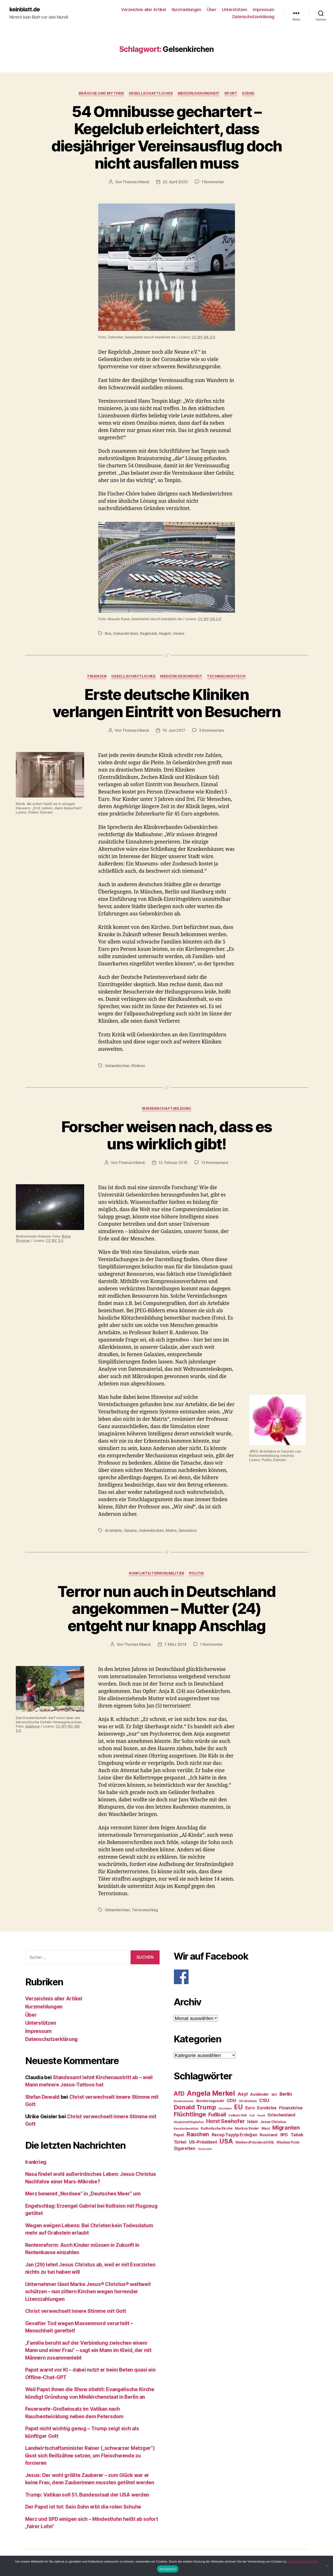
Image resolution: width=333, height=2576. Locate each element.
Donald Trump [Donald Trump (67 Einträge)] (195, 2107)
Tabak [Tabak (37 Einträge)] (297, 2134)
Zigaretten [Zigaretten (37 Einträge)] (184, 2148)
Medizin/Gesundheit (199, 93)
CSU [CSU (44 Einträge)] (264, 2100)
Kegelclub (148, 633)
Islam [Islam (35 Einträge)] (252, 2121)
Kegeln (165, 633)
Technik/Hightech (226, 676)
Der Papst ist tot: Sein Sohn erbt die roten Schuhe (83, 2507)
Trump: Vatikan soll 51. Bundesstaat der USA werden (87, 2495)
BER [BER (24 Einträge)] (274, 2094)
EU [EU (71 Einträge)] (238, 2107)
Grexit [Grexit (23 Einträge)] (261, 2115)
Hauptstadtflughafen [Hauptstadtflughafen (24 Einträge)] (189, 2122)
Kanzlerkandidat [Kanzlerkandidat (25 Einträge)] (186, 2128)
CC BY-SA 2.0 (209, 619)
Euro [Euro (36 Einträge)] (250, 2107)
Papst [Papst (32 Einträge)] (179, 2135)
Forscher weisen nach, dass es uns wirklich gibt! (166, 1135)
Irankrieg (36, 2162)
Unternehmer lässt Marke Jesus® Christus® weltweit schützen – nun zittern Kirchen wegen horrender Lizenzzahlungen (88, 2291)
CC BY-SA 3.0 (203, 337)
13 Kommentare (214, 1162)
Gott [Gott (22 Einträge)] (252, 2115)
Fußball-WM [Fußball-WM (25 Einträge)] (238, 2115)
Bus (108, 633)
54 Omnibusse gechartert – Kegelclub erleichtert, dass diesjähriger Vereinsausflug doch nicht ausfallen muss (166, 137)
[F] (241, 1976)
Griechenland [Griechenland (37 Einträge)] (281, 2114)
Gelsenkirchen (125, 633)
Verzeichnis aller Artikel (143, 9)
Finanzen (97, 676)
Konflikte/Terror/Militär (156, 1573)
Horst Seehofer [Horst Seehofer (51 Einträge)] (225, 2121)
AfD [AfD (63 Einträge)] (179, 2093)
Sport (231, 93)
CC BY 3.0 (54, 1240)
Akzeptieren (167, 2569)
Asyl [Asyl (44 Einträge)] (243, 2094)
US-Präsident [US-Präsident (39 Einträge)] (203, 2141)
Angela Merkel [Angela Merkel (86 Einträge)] (211, 2093)
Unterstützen (234, 9)
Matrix (171, 1530)
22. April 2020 (175, 181)
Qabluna (32, 1726)
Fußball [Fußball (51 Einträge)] (217, 2114)
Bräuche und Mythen (101, 93)
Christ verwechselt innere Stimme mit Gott (75, 2311)
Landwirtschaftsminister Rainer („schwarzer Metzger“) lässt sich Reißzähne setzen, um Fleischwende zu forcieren (90, 2455)
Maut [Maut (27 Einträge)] (266, 2128)
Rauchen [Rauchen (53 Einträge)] (198, 2134)
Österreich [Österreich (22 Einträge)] (205, 2149)
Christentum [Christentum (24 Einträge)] (248, 2101)
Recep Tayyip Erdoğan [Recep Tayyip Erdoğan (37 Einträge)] (234, 2134)
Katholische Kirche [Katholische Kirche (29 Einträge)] (216, 2128)
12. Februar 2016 (172, 1162)
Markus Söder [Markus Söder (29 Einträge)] (247, 2128)
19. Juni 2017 (173, 730)
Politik (196, 1573)
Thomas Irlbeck (136, 181)
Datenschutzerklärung (253, 16)
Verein (178, 633)
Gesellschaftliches (151, 93)
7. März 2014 (175, 1644)
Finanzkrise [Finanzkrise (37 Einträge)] (290, 2107)
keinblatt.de (24, 9)
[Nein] (327, 2566)
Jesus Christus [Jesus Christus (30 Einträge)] (273, 2122)
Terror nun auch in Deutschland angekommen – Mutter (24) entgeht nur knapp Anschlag (166, 1608)
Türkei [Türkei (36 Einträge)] (180, 2142)
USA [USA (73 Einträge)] (226, 2141)
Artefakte (113, 1530)
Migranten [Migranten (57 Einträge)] (286, 2127)
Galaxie (130, 1530)
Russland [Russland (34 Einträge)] (268, 2134)
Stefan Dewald (42, 2097)
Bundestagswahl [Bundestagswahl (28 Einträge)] (210, 2101)
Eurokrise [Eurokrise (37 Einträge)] (267, 2107)
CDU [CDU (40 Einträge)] (231, 2100)
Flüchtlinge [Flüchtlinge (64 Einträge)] (190, 2114)
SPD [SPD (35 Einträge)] (284, 2134)
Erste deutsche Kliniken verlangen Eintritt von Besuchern (166, 703)
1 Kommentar (212, 181)
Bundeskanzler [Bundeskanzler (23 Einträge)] (184, 2101)
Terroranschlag (145, 1909)
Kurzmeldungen (186, 9)
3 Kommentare (211, 730)
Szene (248, 93)
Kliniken (138, 1065)
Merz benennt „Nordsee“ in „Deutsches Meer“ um (83, 2194)
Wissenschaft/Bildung (166, 1108)
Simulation (188, 1530)
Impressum (263, 9)
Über (211, 9)
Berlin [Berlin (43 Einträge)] (286, 2094)
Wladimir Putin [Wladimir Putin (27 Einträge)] (288, 2142)
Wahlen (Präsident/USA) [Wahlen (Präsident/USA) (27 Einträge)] (254, 2142)
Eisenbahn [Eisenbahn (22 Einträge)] (225, 2108)
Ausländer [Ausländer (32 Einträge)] (259, 2094)
